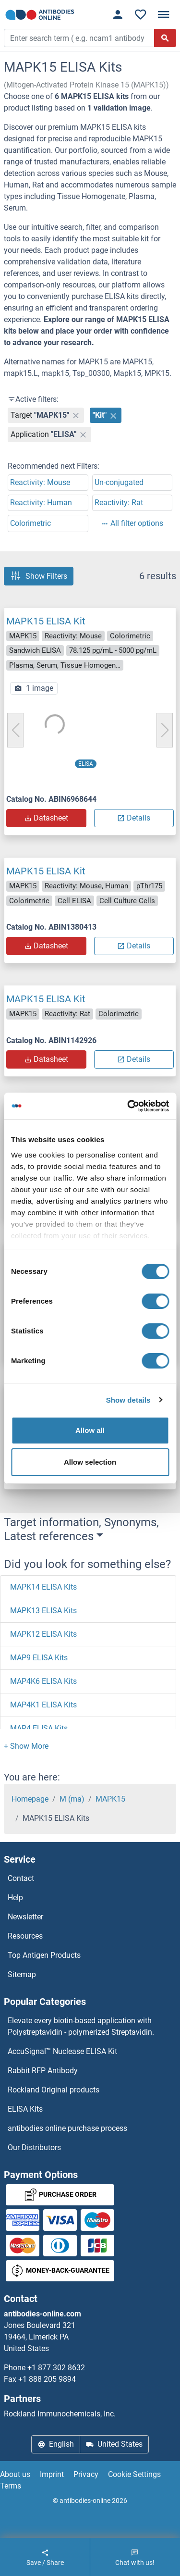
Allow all (90, 1430)
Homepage (30, 1799)
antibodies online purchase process (67, 2128)
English (55, 2444)
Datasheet (46, 817)
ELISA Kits (25, 2109)
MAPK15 (110, 1799)
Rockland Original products (53, 2089)
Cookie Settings (134, 2474)
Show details (128, 1400)
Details (133, 817)
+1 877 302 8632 (56, 2367)
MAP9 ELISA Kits (39, 1657)
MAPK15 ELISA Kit (45, 621)
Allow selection (90, 1462)
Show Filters (38, 576)
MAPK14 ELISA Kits (43, 1587)
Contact (21, 1878)
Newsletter (25, 1916)
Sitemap (22, 1974)
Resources (25, 1936)
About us (15, 2474)
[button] (26, 1746)
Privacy (85, 2474)
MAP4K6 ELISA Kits (43, 1681)
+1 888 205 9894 (47, 2379)
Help (15, 1897)
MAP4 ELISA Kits (39, 1728)
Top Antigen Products (44, 1955)
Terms (10, 2485)
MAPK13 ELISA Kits (43, 1610)
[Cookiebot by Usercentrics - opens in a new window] (128, 1106)
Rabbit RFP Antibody (43, 2070)
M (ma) (72, 1799)
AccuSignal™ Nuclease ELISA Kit (62, 2051)
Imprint (52, 2474)
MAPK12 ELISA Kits (43, 1634)
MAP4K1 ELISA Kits (43, 1704)
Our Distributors (34, 2147)
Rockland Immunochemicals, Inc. (60, 2413)
